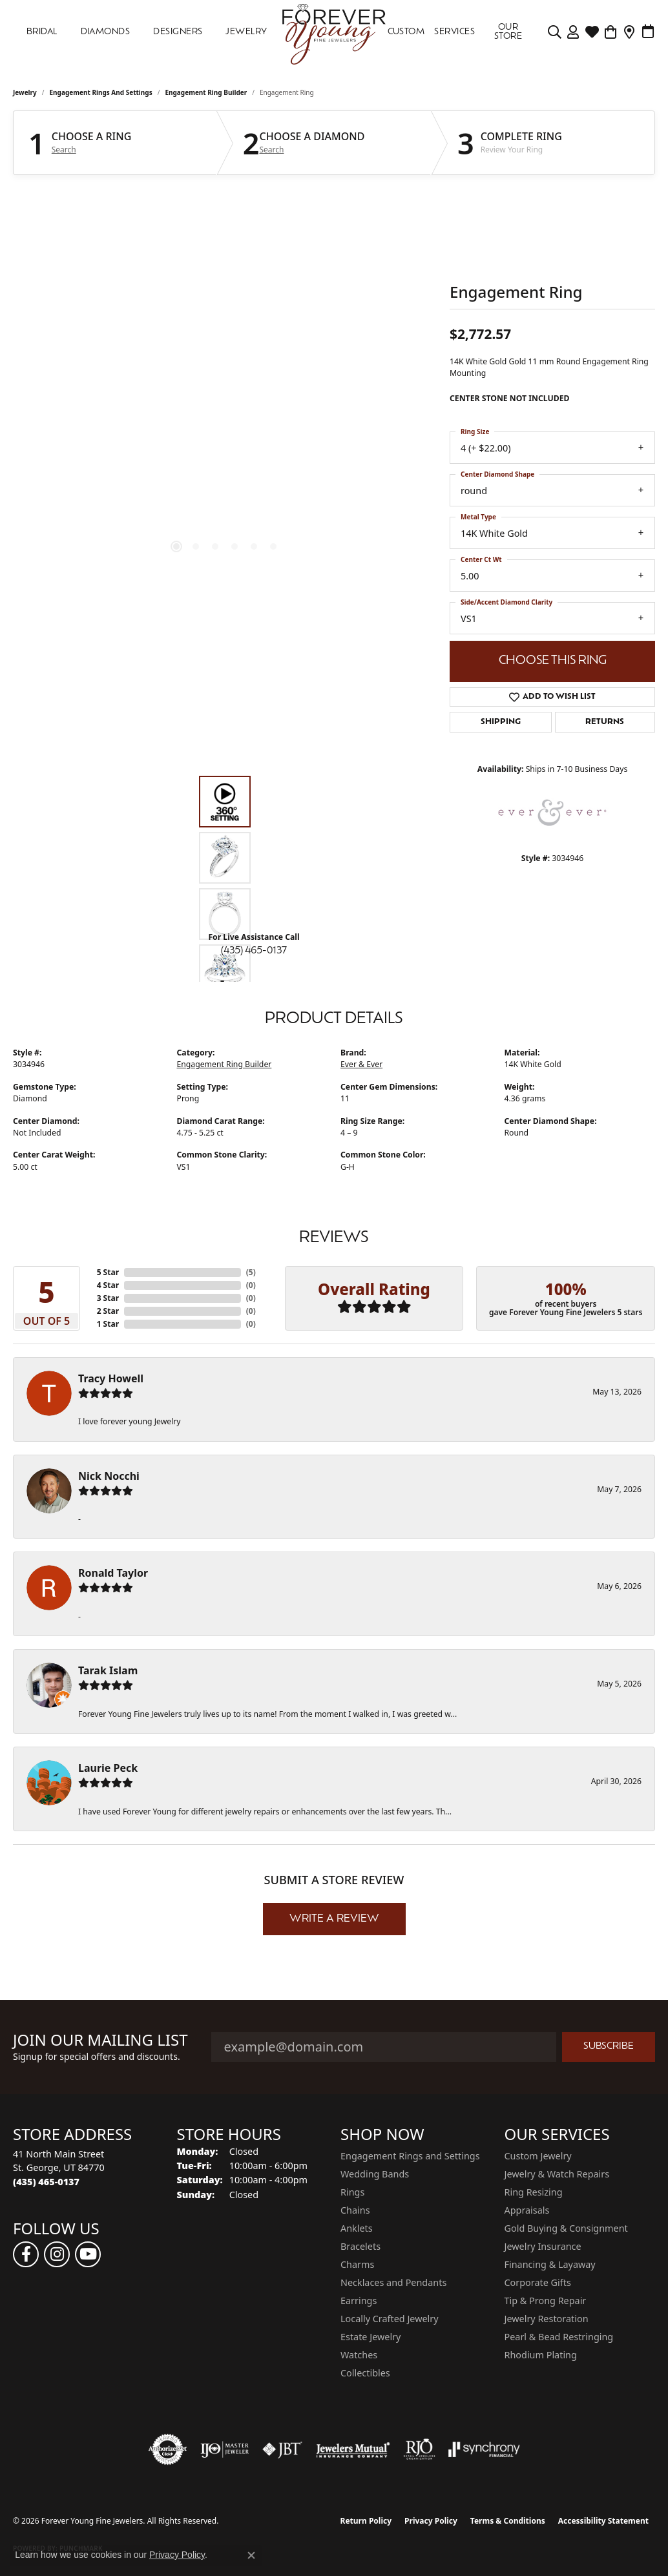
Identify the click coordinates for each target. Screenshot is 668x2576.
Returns (604, 722)
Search (64, 149)
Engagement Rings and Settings (101, 92)
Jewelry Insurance (543, 2246)
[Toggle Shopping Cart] (611, 32)
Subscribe (608, 2046)
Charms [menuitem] (357, 2264)
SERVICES (454, 32)
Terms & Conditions (507, 2520)
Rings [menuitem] (352, 2192)
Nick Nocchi (109, 1476)
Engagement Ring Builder (206, 92)
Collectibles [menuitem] (365, 2373)
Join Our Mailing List (100, 2040)
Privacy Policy (430, 2520)
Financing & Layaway (550, 2264)
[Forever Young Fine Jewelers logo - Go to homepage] (334, 32)
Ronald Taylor (113, 1573)
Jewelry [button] (246, 32)
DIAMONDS (105, 32)
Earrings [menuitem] (358, 2300)
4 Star (108, 1285)
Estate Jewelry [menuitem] (370, 2337)
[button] (554, 32)
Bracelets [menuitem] (360, 2246)
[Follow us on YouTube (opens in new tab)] (88, 2254)
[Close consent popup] (251, 2555)
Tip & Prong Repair (546, 2300)
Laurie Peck (108, 1768)
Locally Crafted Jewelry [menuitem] (389, 2318)
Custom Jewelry (538, 2156)
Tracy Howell (110, 1378)
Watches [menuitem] (358, 2355)
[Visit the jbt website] (282, 2449)
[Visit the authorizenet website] (168, 2449)
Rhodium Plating (541, 2355)
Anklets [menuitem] (356, 2228)
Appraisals (527, 2210)
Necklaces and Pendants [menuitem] (393, 2282)
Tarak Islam (108, 1670)
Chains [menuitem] (355, 2210)
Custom (406, 32)
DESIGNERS (177, 32)
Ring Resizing (534, 2192)
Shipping (501, 722)
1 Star (108, 1323)
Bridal (41, 32)
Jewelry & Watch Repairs (557, 2174)
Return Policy (366, 2520)
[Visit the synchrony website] (484, 2449)
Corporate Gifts (538, 2282)
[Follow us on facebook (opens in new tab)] (26, 2254)
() (251, 1272)
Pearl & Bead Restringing (559, 2337)
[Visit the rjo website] (419, 2449)
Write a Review (334, 1919)
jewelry (25, 92)
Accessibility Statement (603, 2520)
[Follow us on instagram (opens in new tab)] (57, 2254)
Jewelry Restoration (547, 2318)
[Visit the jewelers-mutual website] (353, 2449)
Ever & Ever (361, 1064)
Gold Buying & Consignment (566, 2228)
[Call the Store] (46, 2182)
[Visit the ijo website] (224, 2449)
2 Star (108, 1310)
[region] (225, 382)
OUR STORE (508, 32)
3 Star (108, 1298)
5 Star (108, 1272)
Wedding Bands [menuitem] (374, 2174)
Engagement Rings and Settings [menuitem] (410, 2156)
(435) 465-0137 (254, 951)
